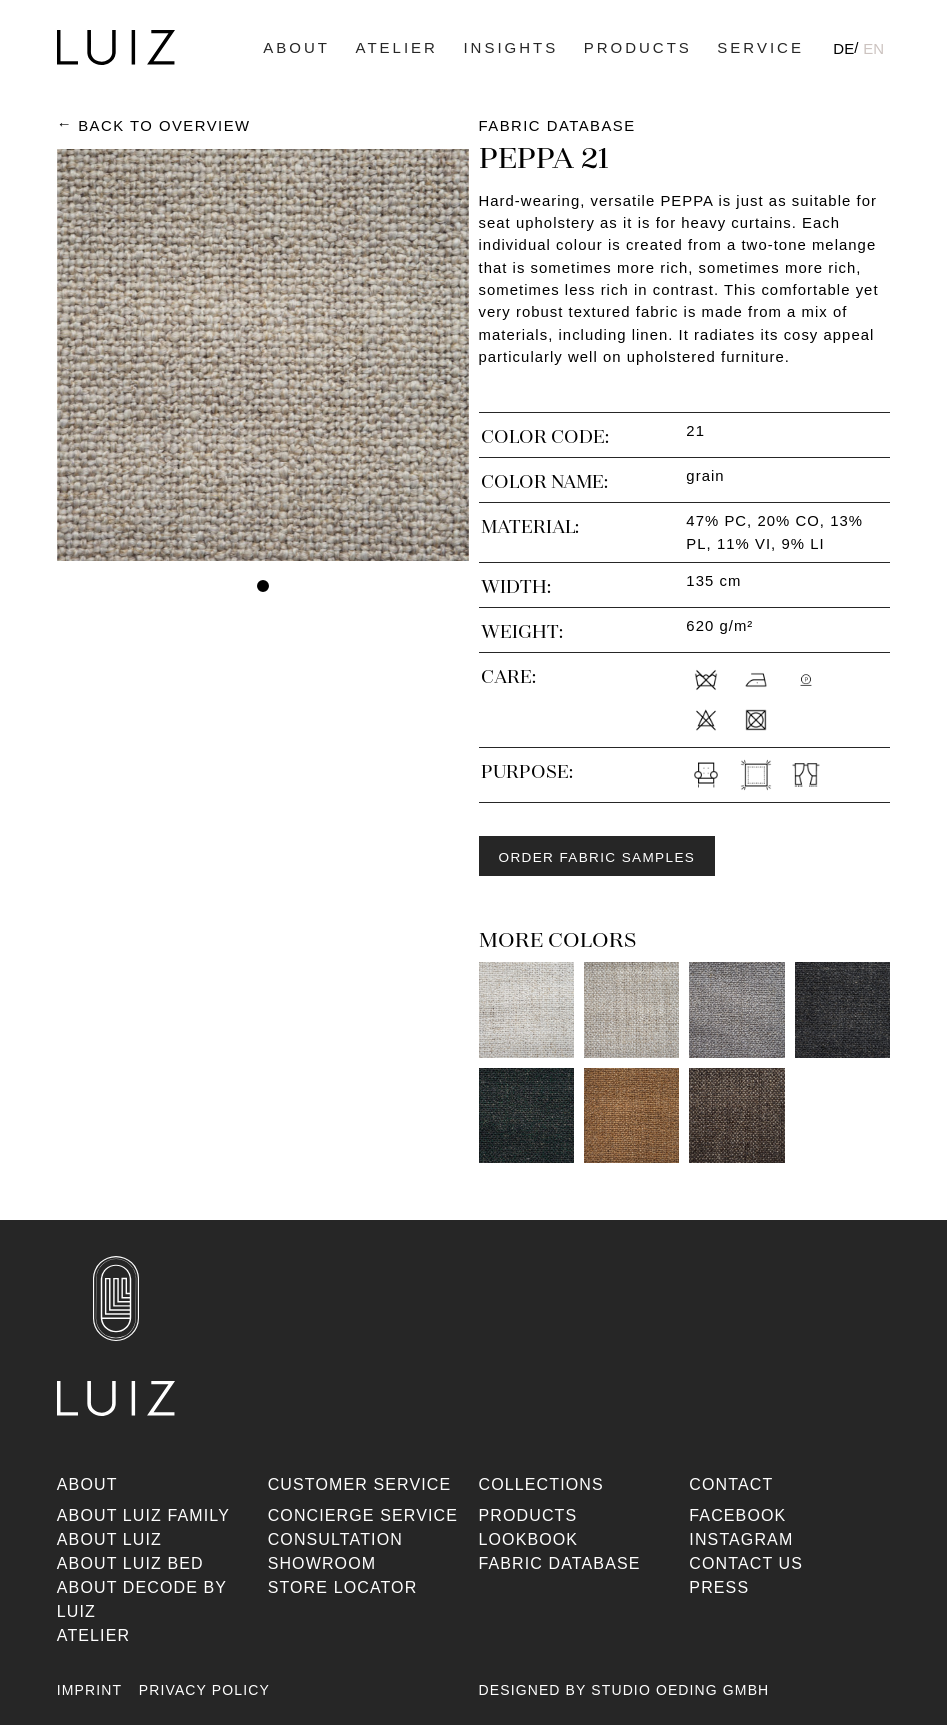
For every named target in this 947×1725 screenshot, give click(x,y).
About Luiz (109, 1539)
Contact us (746, 1563)
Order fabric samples (597, 857)
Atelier (397, 47)
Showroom (322, 1563)
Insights (510, 47)
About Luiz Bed (130, 1563)
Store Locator (343, 1587)
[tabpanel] (263, 355)
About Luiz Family (143, 1515)
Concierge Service (363, 1515)
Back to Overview (164, 126)
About (296, 47)
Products (638, 47)
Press (719, 1587)
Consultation (335, 1539)
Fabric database (560, 1563)
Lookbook (529, 1539)
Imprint (89, 1690)
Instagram (741, 1539)
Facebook (737, 1515)
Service (760, 47)
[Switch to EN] (873, 47)
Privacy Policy (204, 1690)
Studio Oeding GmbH (680, 1690)
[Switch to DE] (843, 47)
